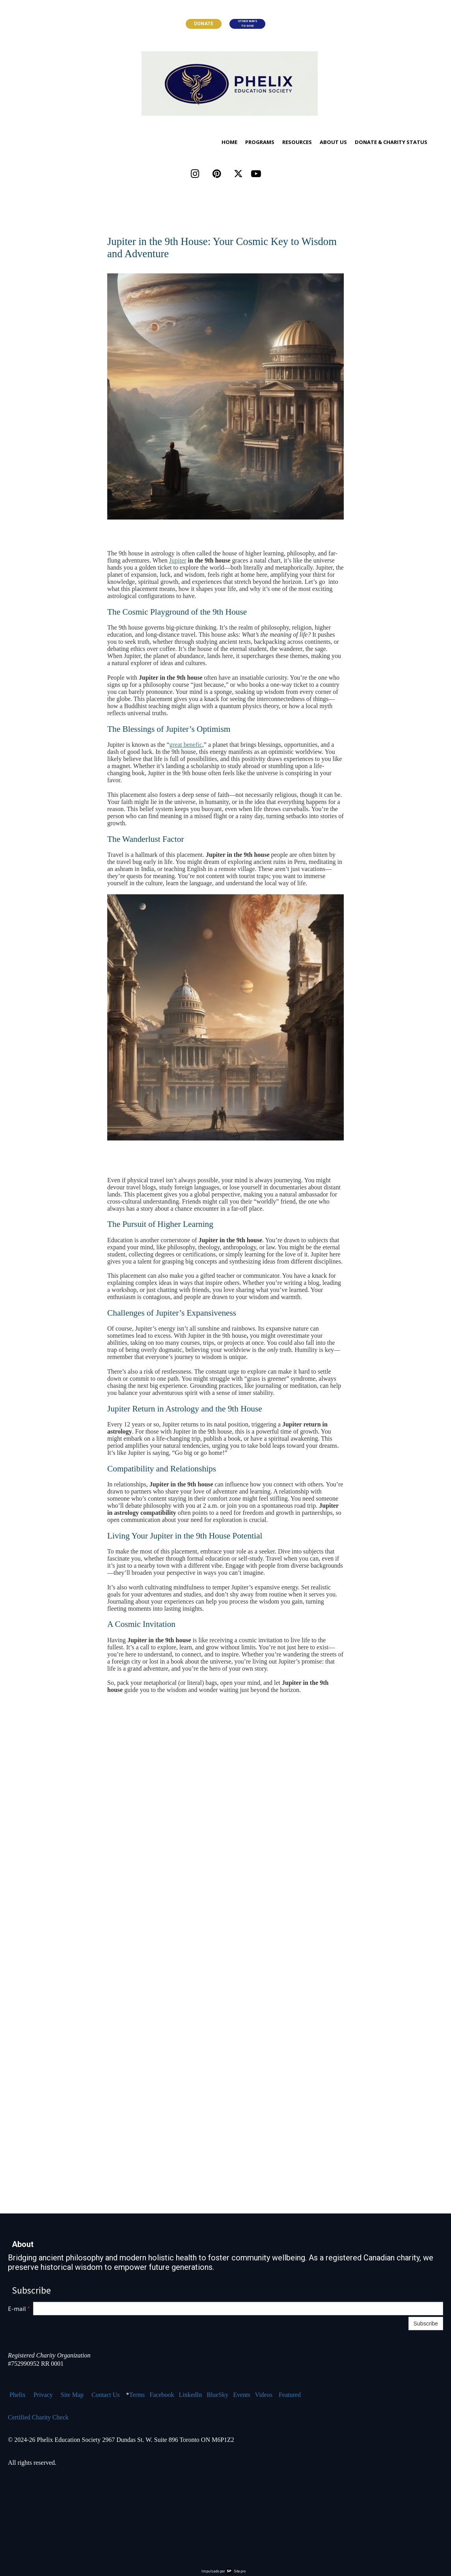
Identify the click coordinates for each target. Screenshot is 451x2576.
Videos (263, 2394)
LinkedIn (190, 2394)
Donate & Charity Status (391, 142)
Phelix (17, 2394)
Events (241, 2394)
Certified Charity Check (38, 2417)
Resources (297, 142)
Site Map (72, 2394)
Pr (36, 2394)
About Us (333, 142)
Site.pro (240, 2571)
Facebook (161, 2394)
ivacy (46, 2394)
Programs (259, 142)
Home (229, 142)
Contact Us (105, 2394)
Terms (137, 2394)
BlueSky (217, 2394)
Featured (290, 2394)
